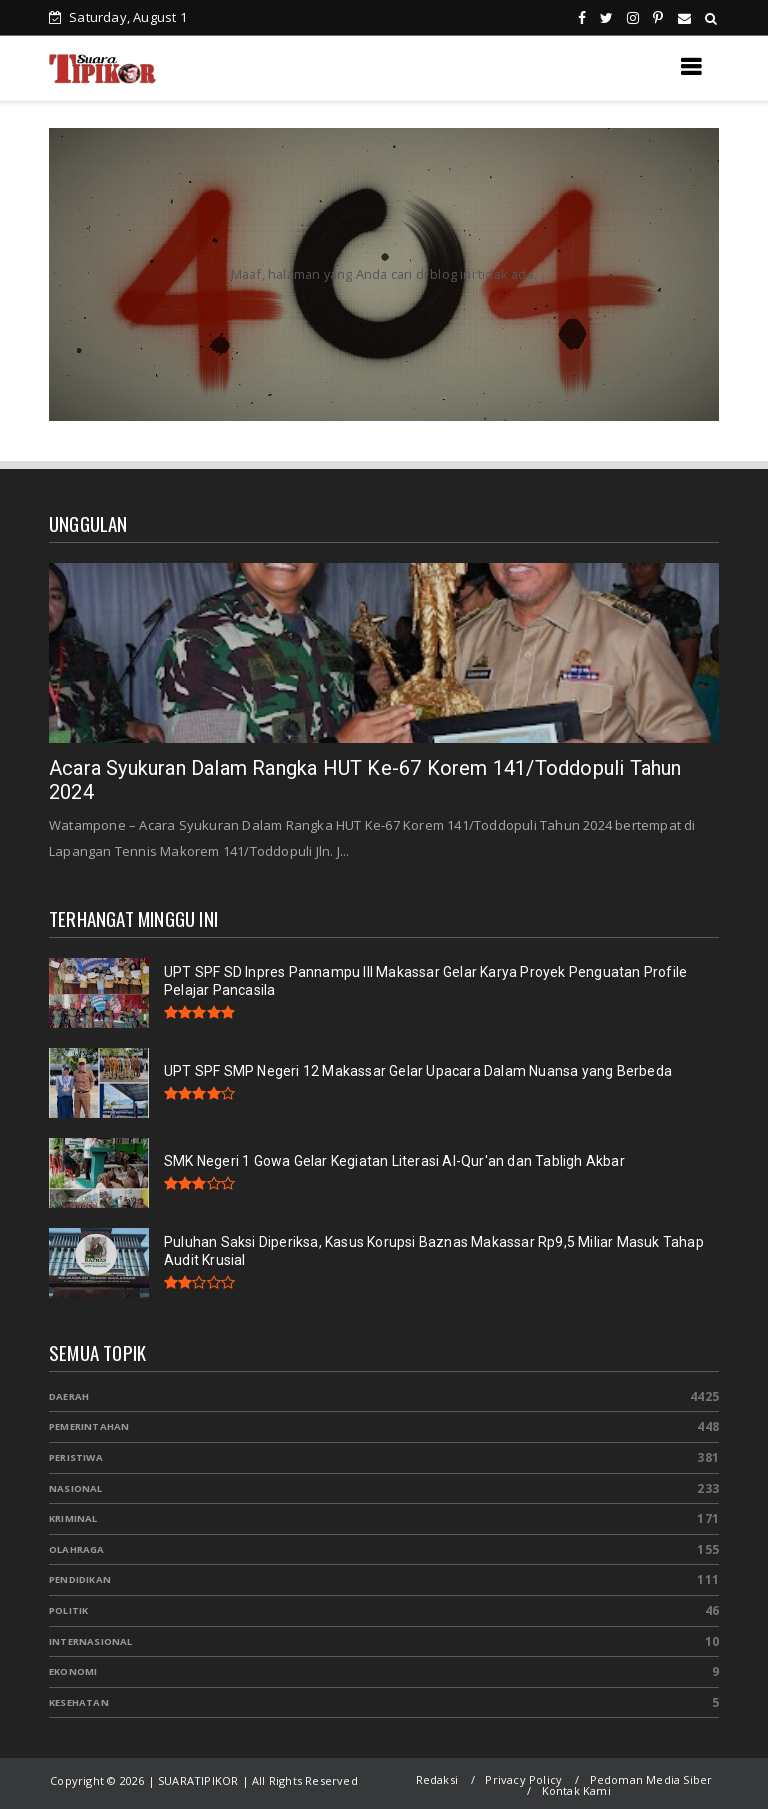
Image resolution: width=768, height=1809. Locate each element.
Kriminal (73, 1518)
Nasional (76, 1488)
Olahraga (77, 1549)
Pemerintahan (89, 1426)
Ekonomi (73, 1671)
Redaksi (437, 1779)
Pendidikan (80, 1579)
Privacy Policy (523, 1779)
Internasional (91, 1641)
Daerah (69, 1396)
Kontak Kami (576, 1790)
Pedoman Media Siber (651, 1779)
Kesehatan (79, 1702)
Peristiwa (76, 1457)
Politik (68, 1610)
